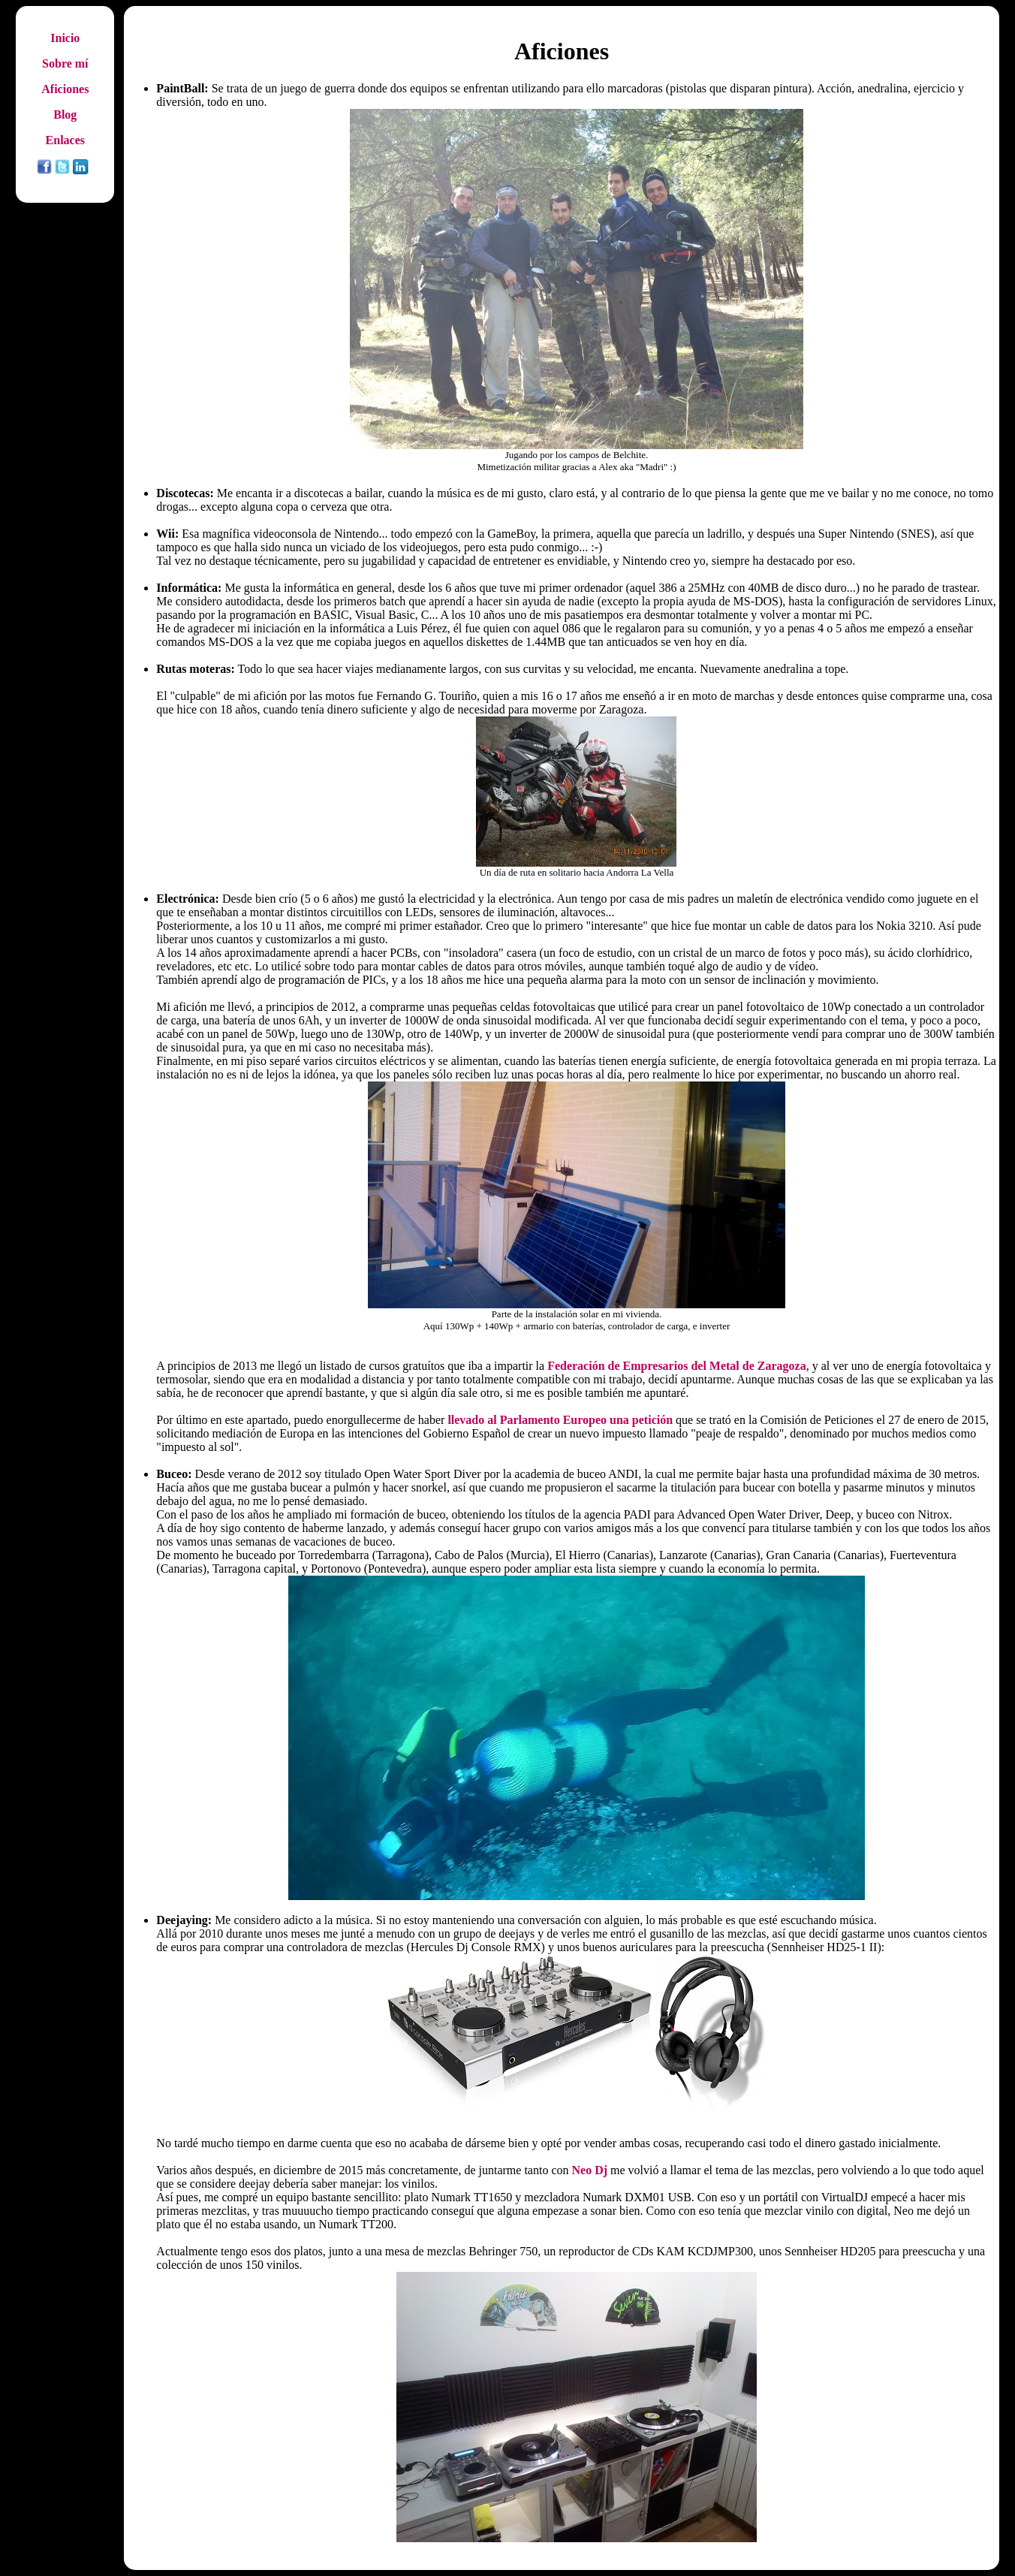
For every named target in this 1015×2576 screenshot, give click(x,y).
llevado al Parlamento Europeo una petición (560, 1419)
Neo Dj (590, 2170)
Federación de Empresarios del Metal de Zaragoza (676, 1365)
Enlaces (65, 140)
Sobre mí (65, 63)
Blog (65, 114)
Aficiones (65, 89)
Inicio (65, 38)
